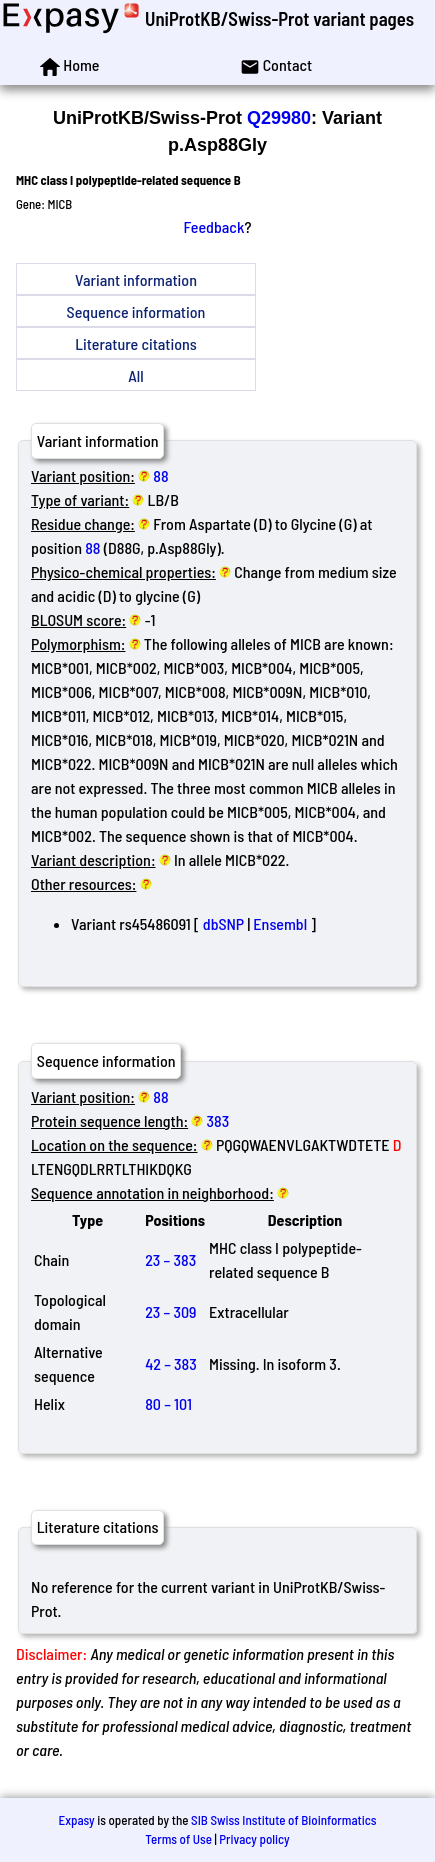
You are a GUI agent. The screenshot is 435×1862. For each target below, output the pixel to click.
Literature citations (136, 343)
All (135, 375)
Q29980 (279, 118)
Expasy (76, 1820)
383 (218, 1120)
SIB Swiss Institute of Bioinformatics (283, 1820)
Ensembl (280, 923)
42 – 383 (171, 1363)
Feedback (214, 226)
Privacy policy (254, 1839)
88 (160, 475)
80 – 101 (168, 1403)
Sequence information (136, 311)
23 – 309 (170, 1311)
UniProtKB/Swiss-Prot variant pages (279, 18)
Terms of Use (178, 1839)
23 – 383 (170, 1259)
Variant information (136, 279)
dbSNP (223, 923)
